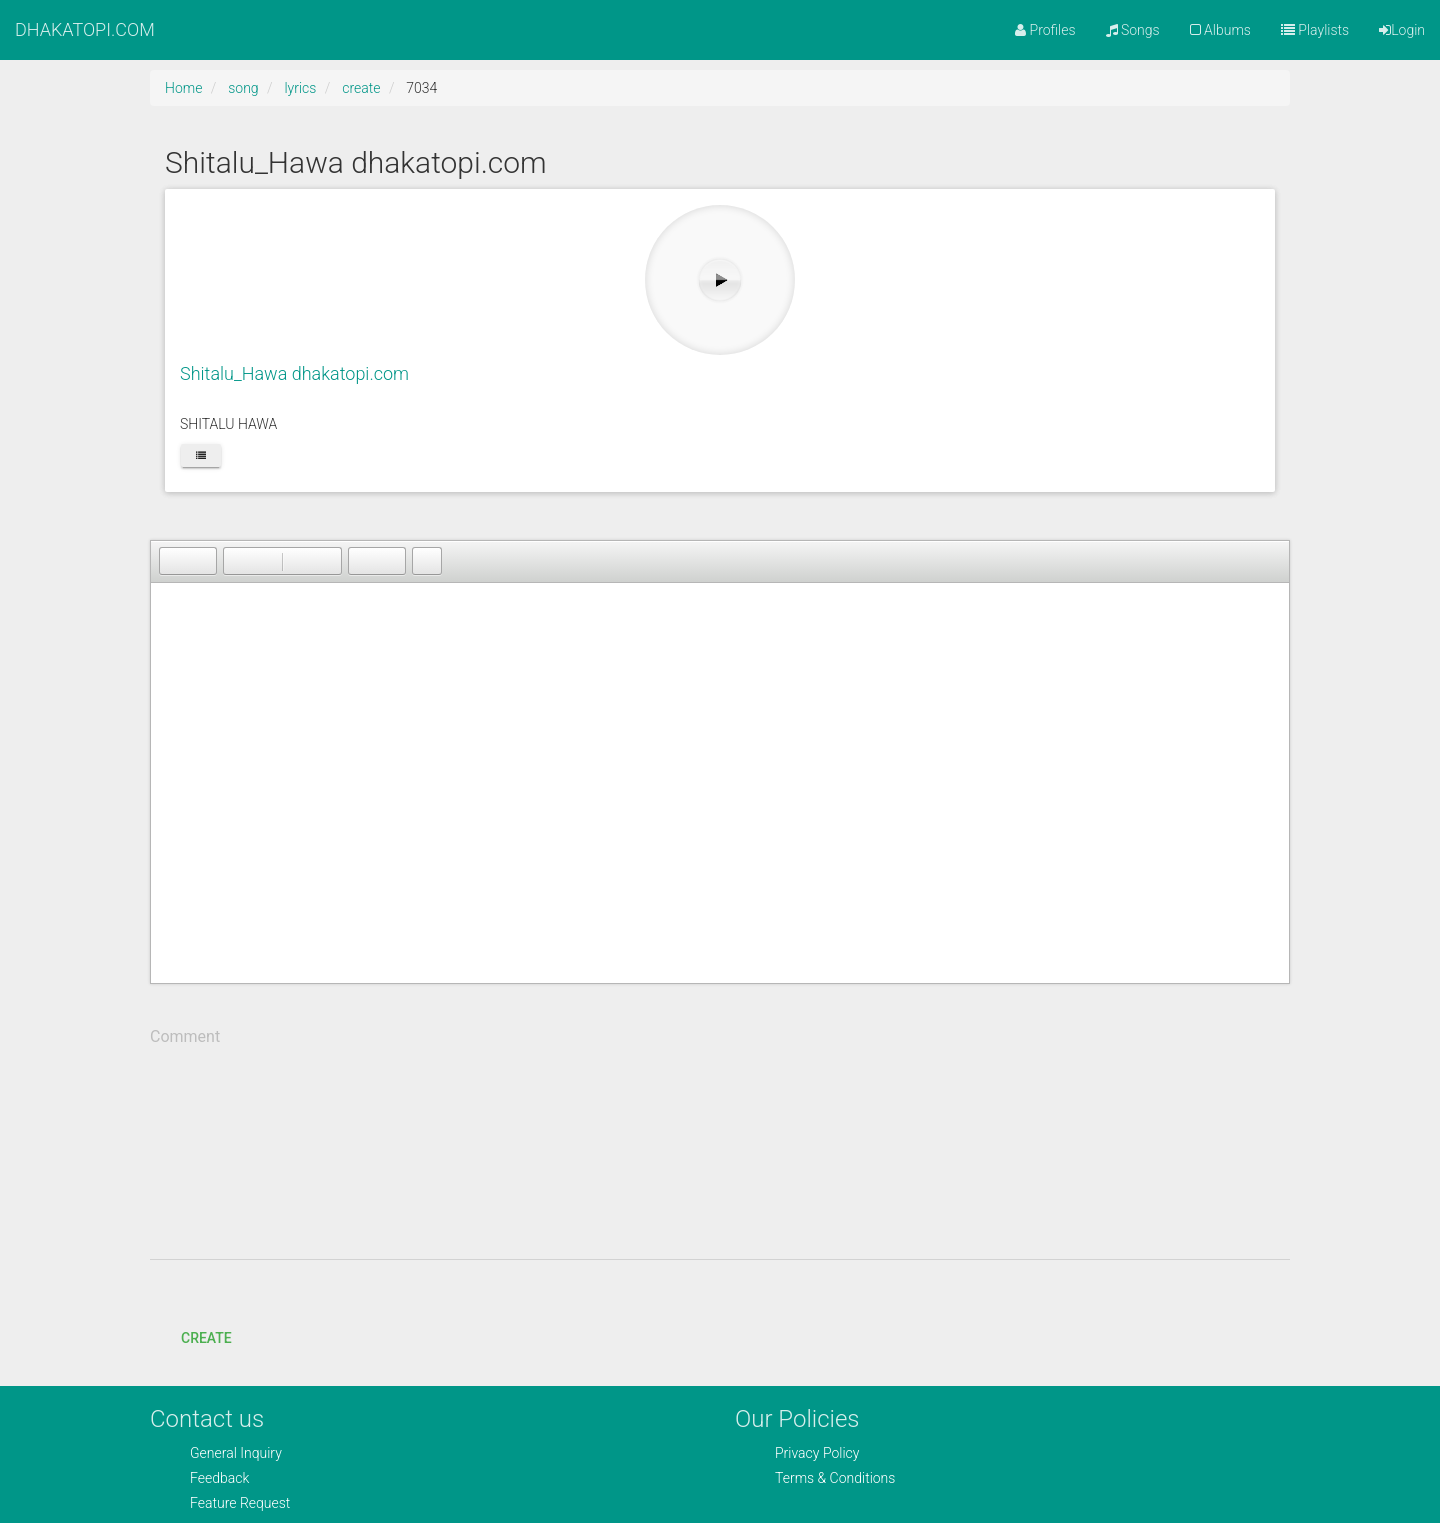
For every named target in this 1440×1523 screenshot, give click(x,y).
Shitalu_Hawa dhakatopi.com (294, 373)
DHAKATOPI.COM (85, 29)
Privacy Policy (817, 1453)
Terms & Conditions (835, 1478)
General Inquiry (236, 1453)
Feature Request (240, 1503)
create (361, 88)
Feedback (219, 1478)
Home (183, 88)
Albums (1220, 30)
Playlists (1315, 30)
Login (1402, 30)
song (243, 88)
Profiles (1045, 30)
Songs (1133, 30)
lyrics (300, 88)
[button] (174, 561)
